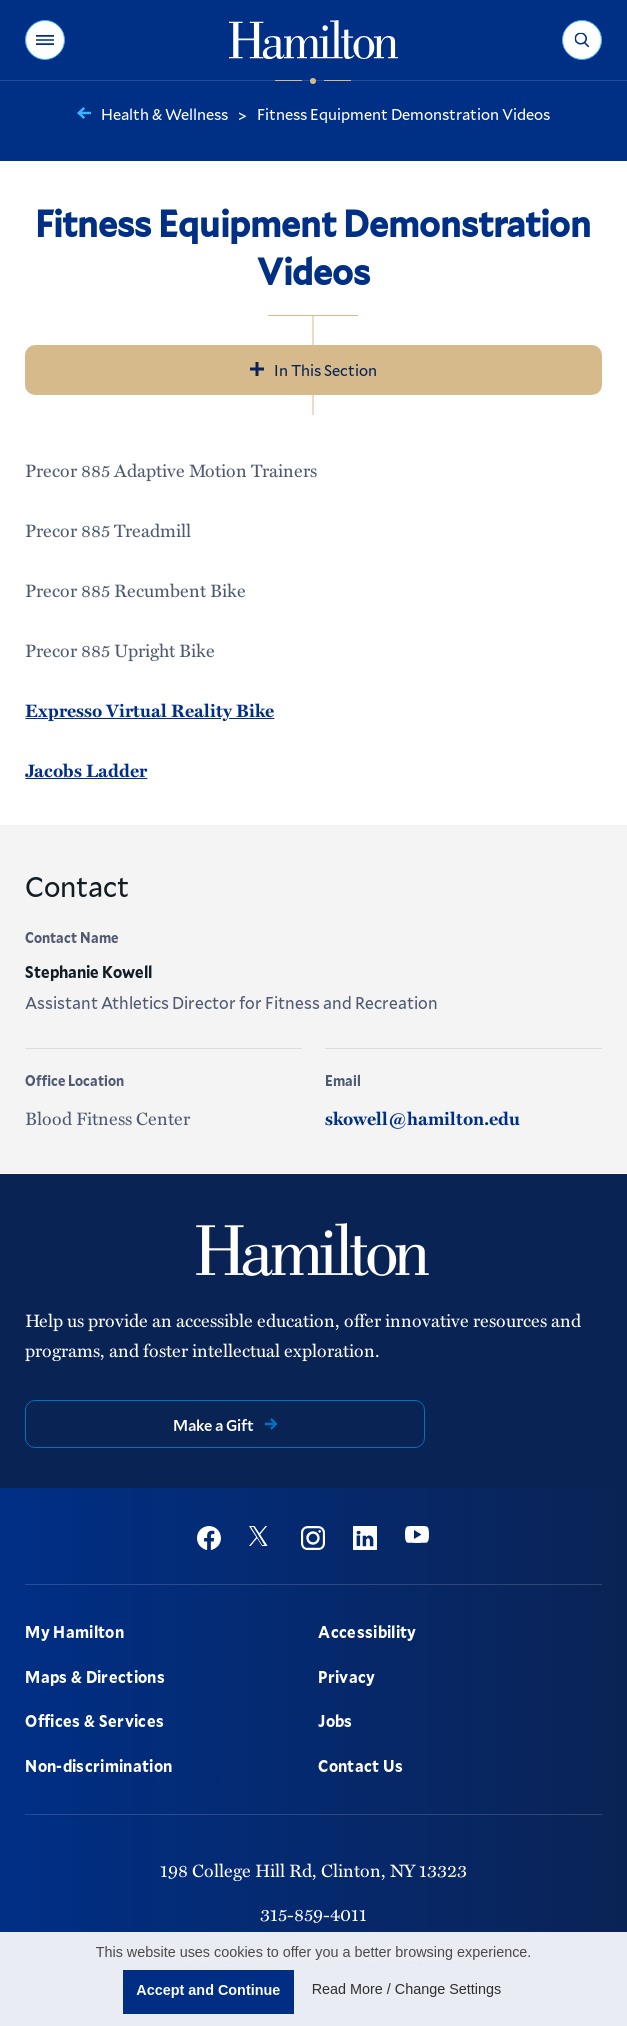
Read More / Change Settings (407, 1989)
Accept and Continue (208, 1990)
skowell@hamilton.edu (422, 1118)
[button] (45, 40)
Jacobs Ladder (86, 770)
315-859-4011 (313, 1913)
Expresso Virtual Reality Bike (149, 710)
